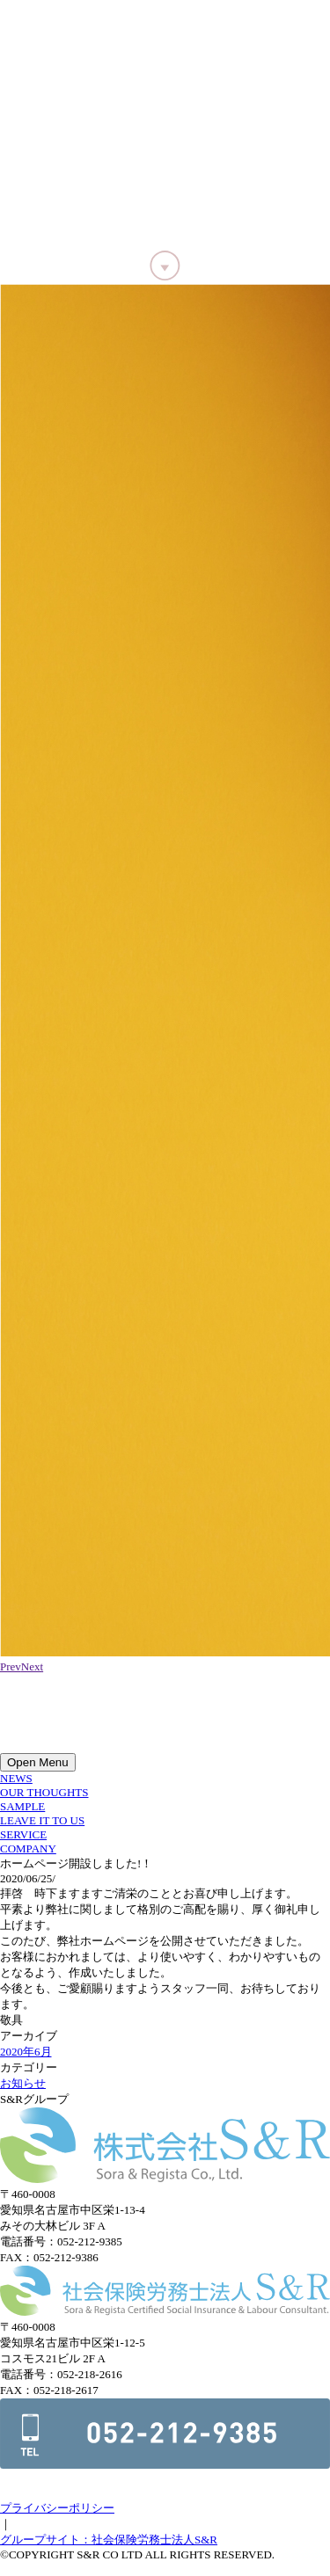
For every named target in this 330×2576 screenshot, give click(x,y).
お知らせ (23, 2083)
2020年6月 (26, 2051)
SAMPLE (22, 1806)
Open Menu (38, 1762)
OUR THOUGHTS (44, 1792)
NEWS (16, 1778)
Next (32, 1666)
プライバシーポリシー (57, 2507)
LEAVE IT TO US (42, 1820)
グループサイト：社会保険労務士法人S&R (108, 2539)
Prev (10, 1666)
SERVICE (23, 1834)
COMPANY (28, 1848)
